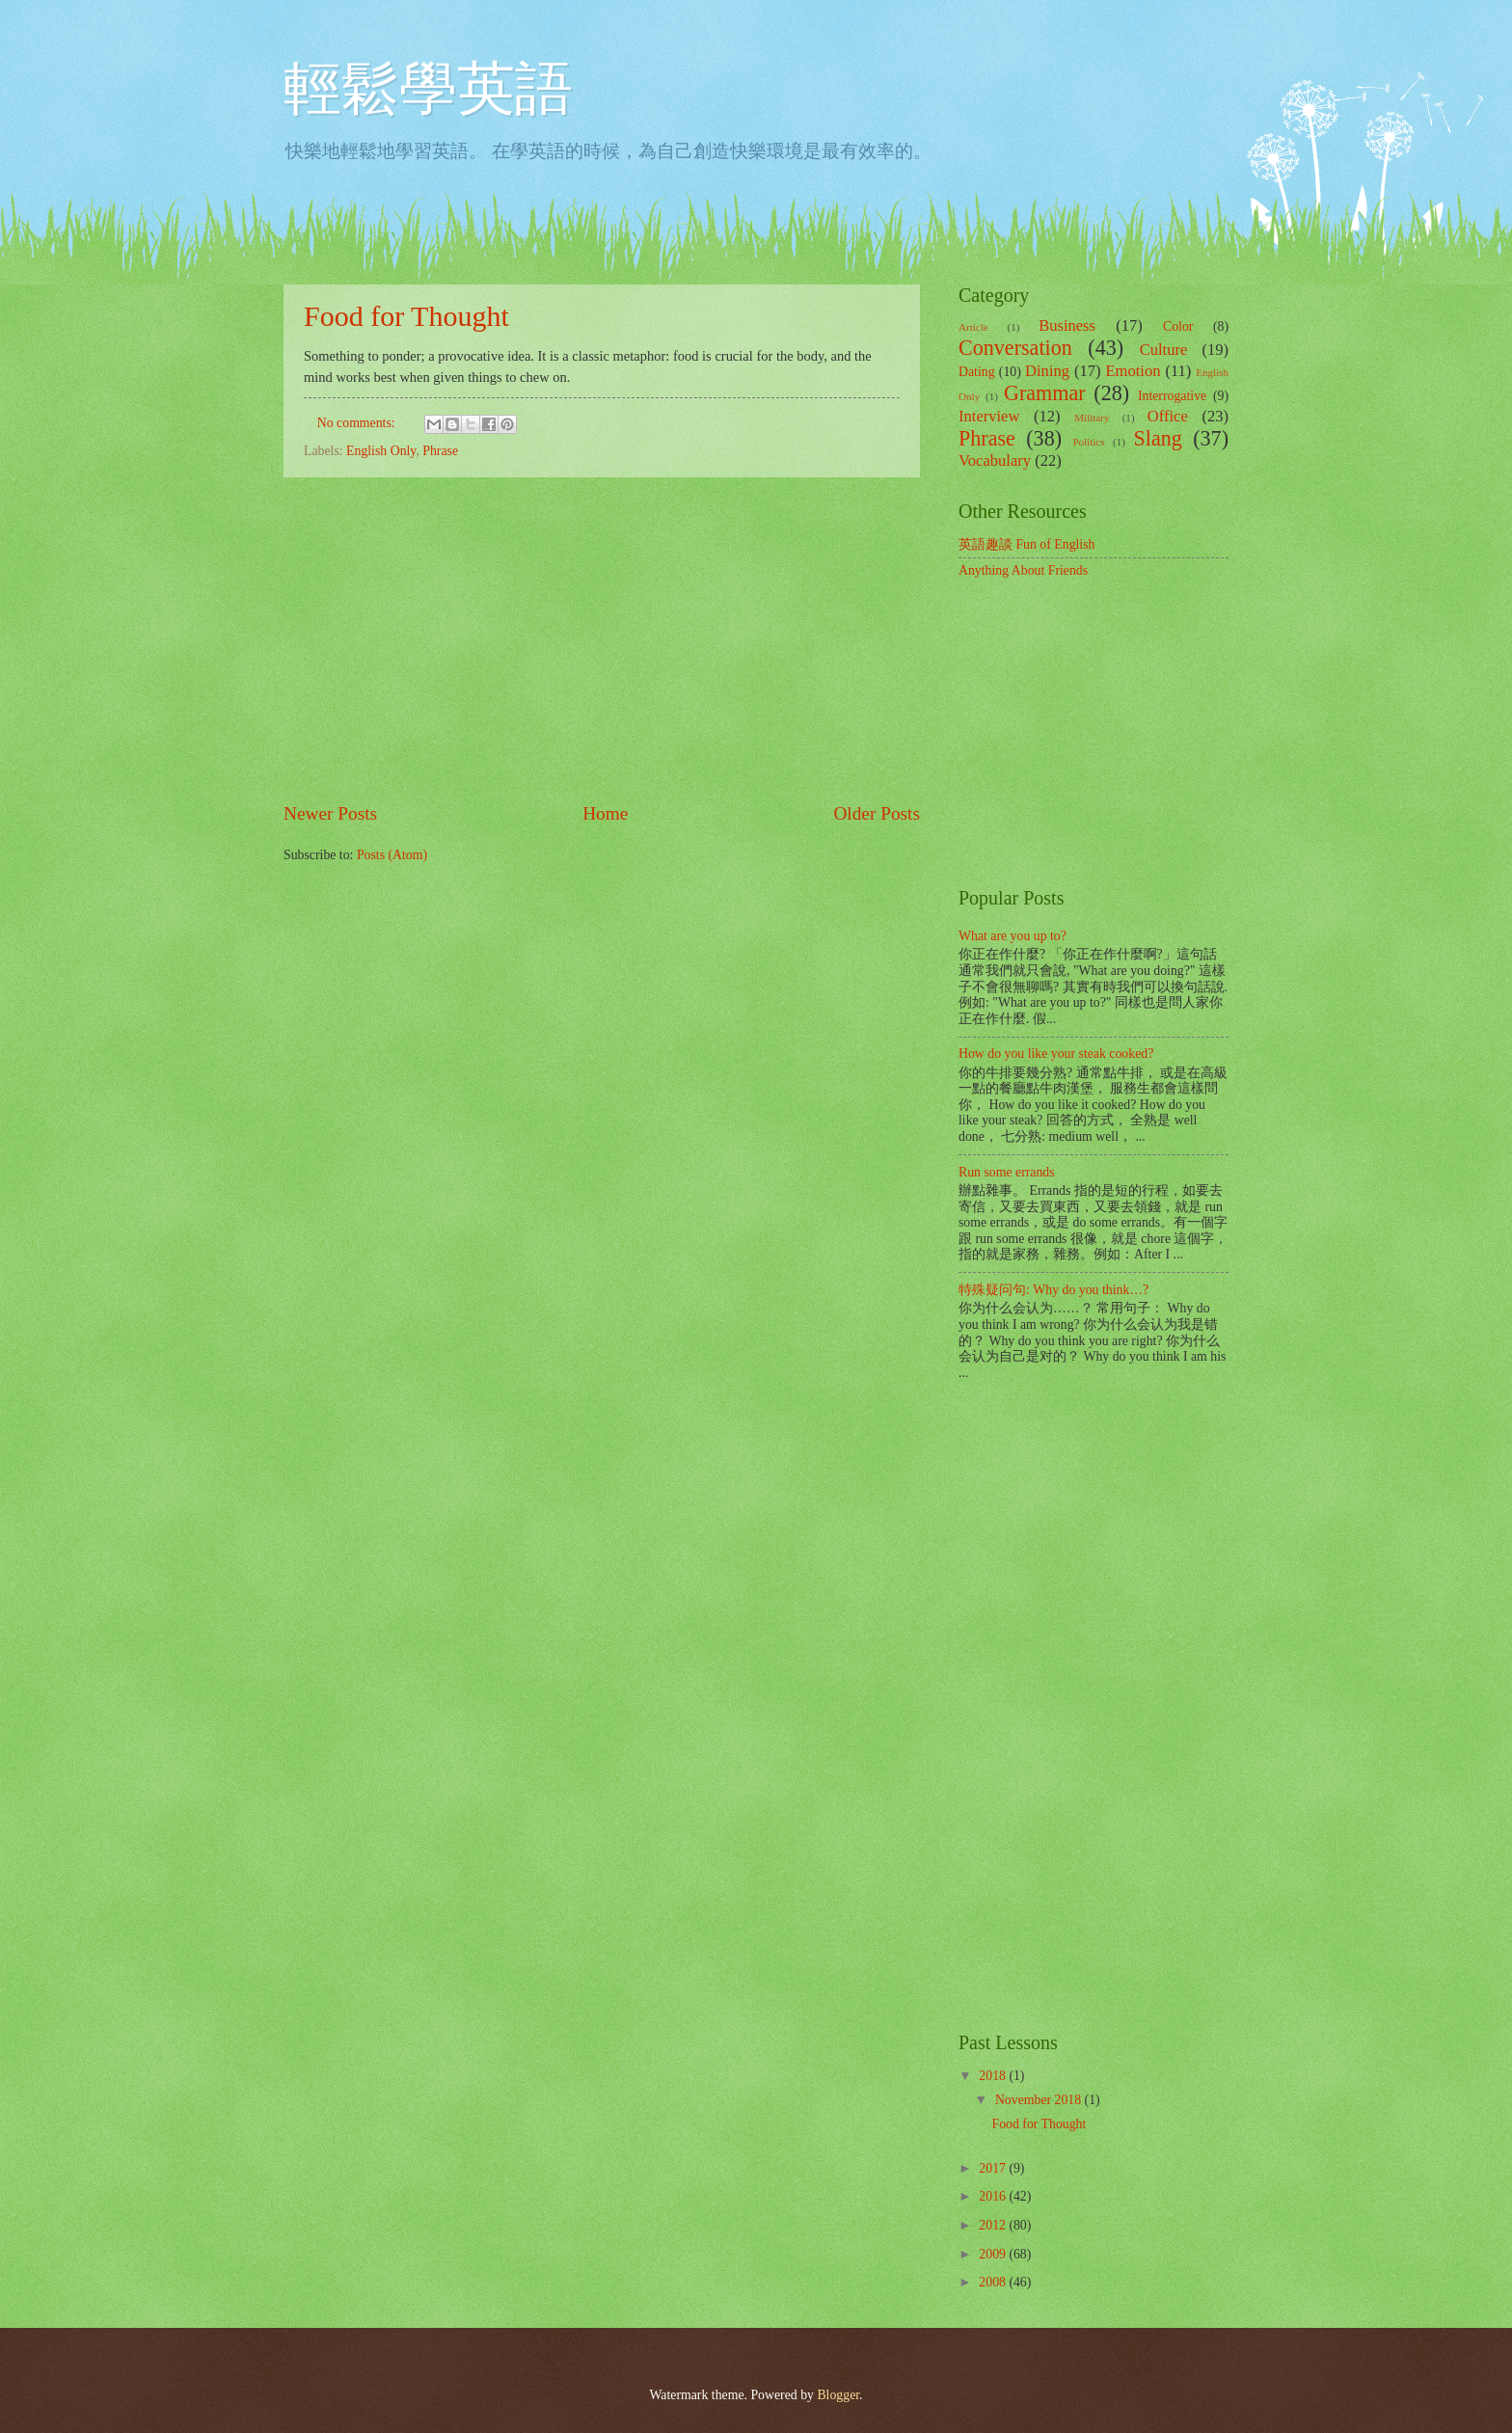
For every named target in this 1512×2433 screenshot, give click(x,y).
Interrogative (1172, 396)
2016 (994, 2196)
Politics (1088, 441)
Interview (988, 416)
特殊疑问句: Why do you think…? (1053, 1290)
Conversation (1015, 348)
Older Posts (876, 813)
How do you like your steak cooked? (1055, 1053)
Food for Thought (406, 316)
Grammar (1045, 393)
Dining (1047, 371)
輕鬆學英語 (428, 89)
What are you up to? (1012, 936)
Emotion (1132, 371)
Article (973, 327)
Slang (1158, 438)
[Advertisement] (602, 639)
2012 (994, 2225)
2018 (994, 2075)
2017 (994, 2168)
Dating (976, 372)
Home (605, 813)
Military (1091, 417)
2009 (994, 2254)
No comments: (357, 423)
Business (1067, 325)
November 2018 (1040, 2100)
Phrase (440, 451)
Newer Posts (330, 813)
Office (1168, 416)
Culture (1164, 349)
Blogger (838, 2395)
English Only (381, 451)
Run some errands (1006, 1172)
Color (1178, 326)
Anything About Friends (1023, 570)
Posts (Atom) (392, 855)
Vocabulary (994, 460)
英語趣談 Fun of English (1026, 544)
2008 (994, 2282)
